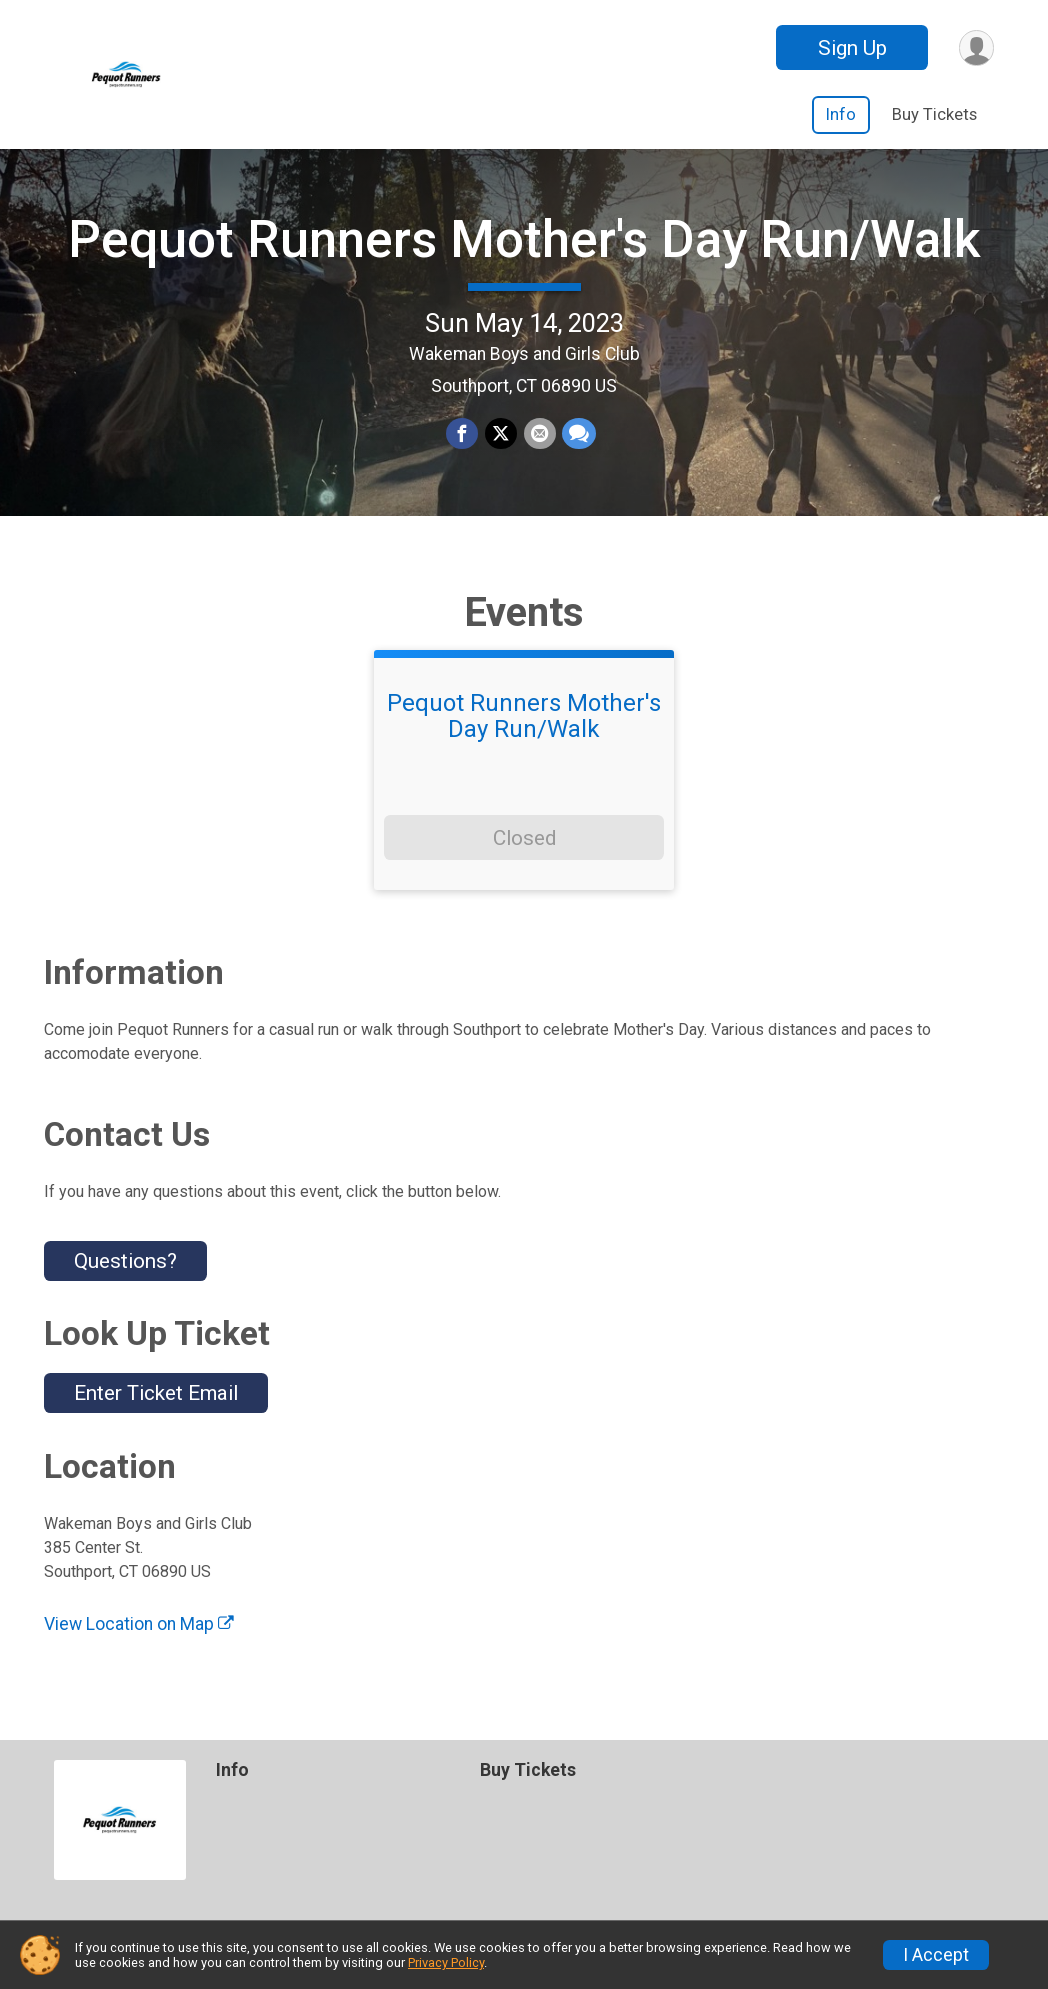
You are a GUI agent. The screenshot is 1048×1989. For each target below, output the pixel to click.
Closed (524, 850)
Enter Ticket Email (156, 1406)
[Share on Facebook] (463, 441)
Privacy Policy (446, 1962)
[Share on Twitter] (501, 441)
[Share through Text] (578, 441)
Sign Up (850, 48)
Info (841, 114)
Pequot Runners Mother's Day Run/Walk (524, 245)
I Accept (936, 1955)
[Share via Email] (539, 441)
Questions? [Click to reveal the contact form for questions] (125, 1273)
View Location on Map (139, 1636)
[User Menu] (975, 47)
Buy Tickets (934, 114)
